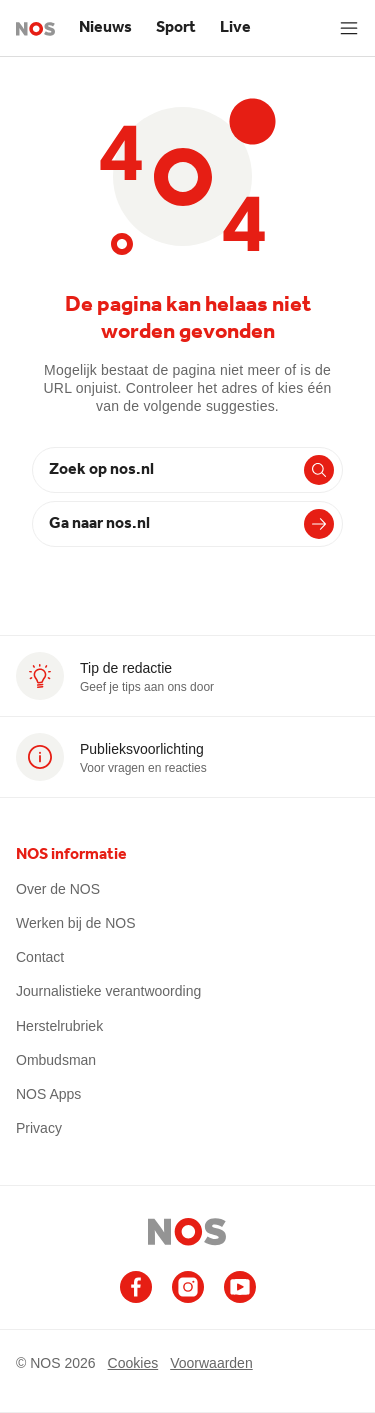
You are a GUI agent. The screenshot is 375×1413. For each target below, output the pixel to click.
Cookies (133, 1362)
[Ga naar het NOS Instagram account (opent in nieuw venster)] (188, 1287)
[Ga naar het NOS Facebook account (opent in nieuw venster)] (136, 1287)
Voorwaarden (211, 1362)
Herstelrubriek (59, 1026)
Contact (40, 957)
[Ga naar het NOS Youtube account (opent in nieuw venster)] (240, 1287)
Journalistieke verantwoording (108, 991)
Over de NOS (58, 889)
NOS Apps (48, 1094)
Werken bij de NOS (76, 923)
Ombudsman (56, 1060)
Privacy (39, 1128)
